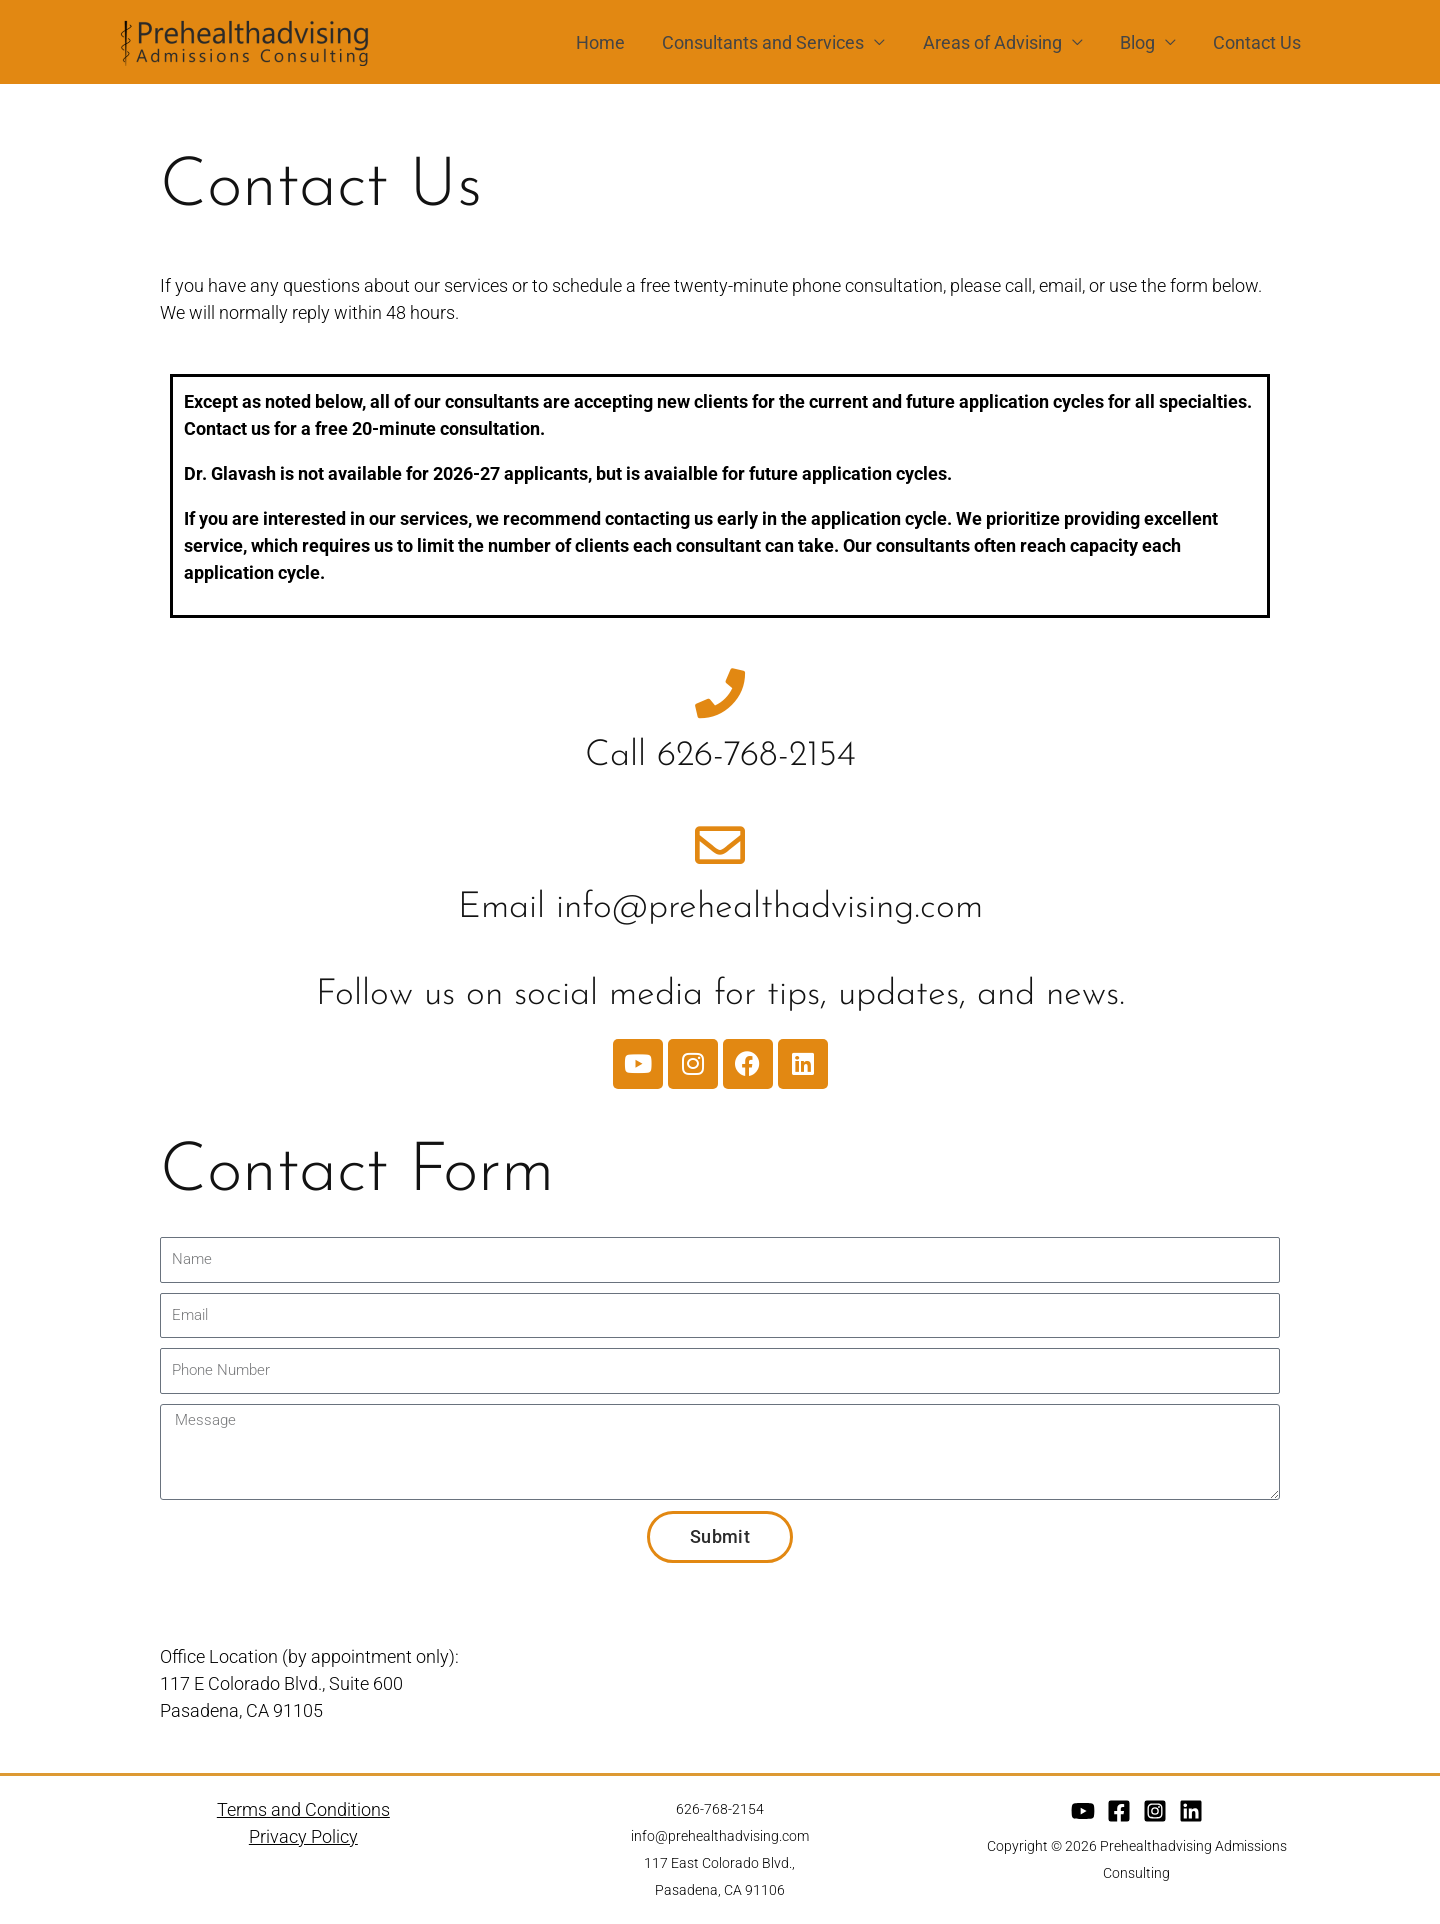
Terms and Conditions (303, 1809)
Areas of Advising (995, 42)
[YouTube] (1083, 1811)
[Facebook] (1119, 1811)
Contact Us (1258, 42)
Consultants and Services (768, 42)
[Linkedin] (1191, 1811)
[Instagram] (1155, 1811)
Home (606, 42)
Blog (1139, 42)
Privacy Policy (303, 1836)
